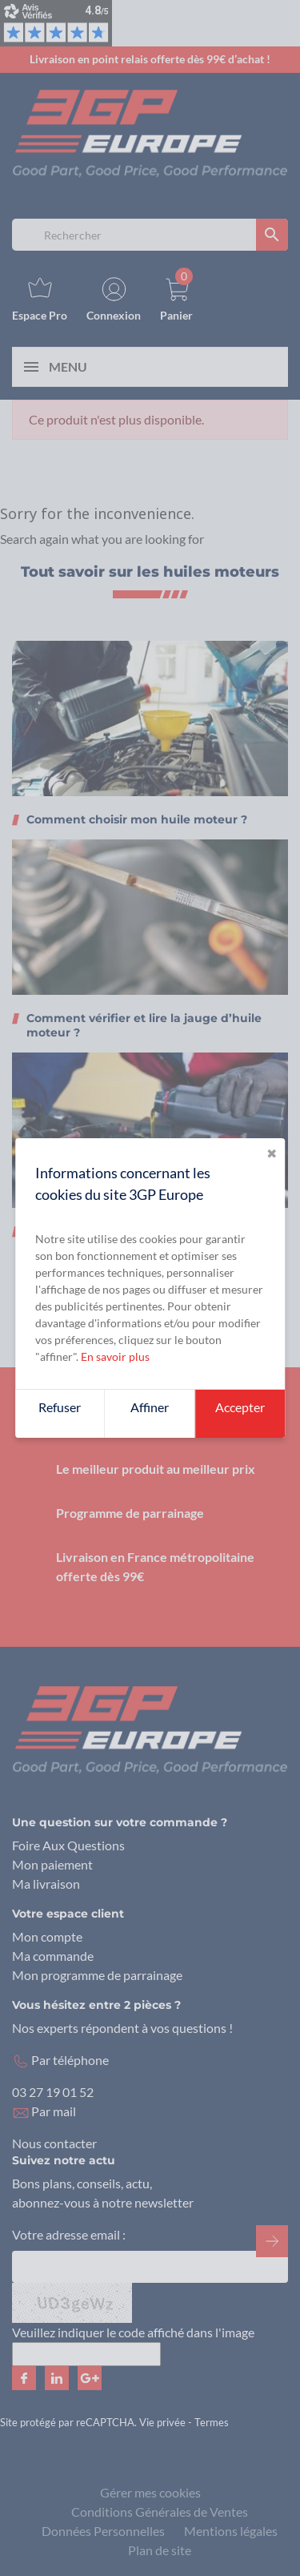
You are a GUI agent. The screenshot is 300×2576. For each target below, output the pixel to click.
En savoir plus (115, 1356)
